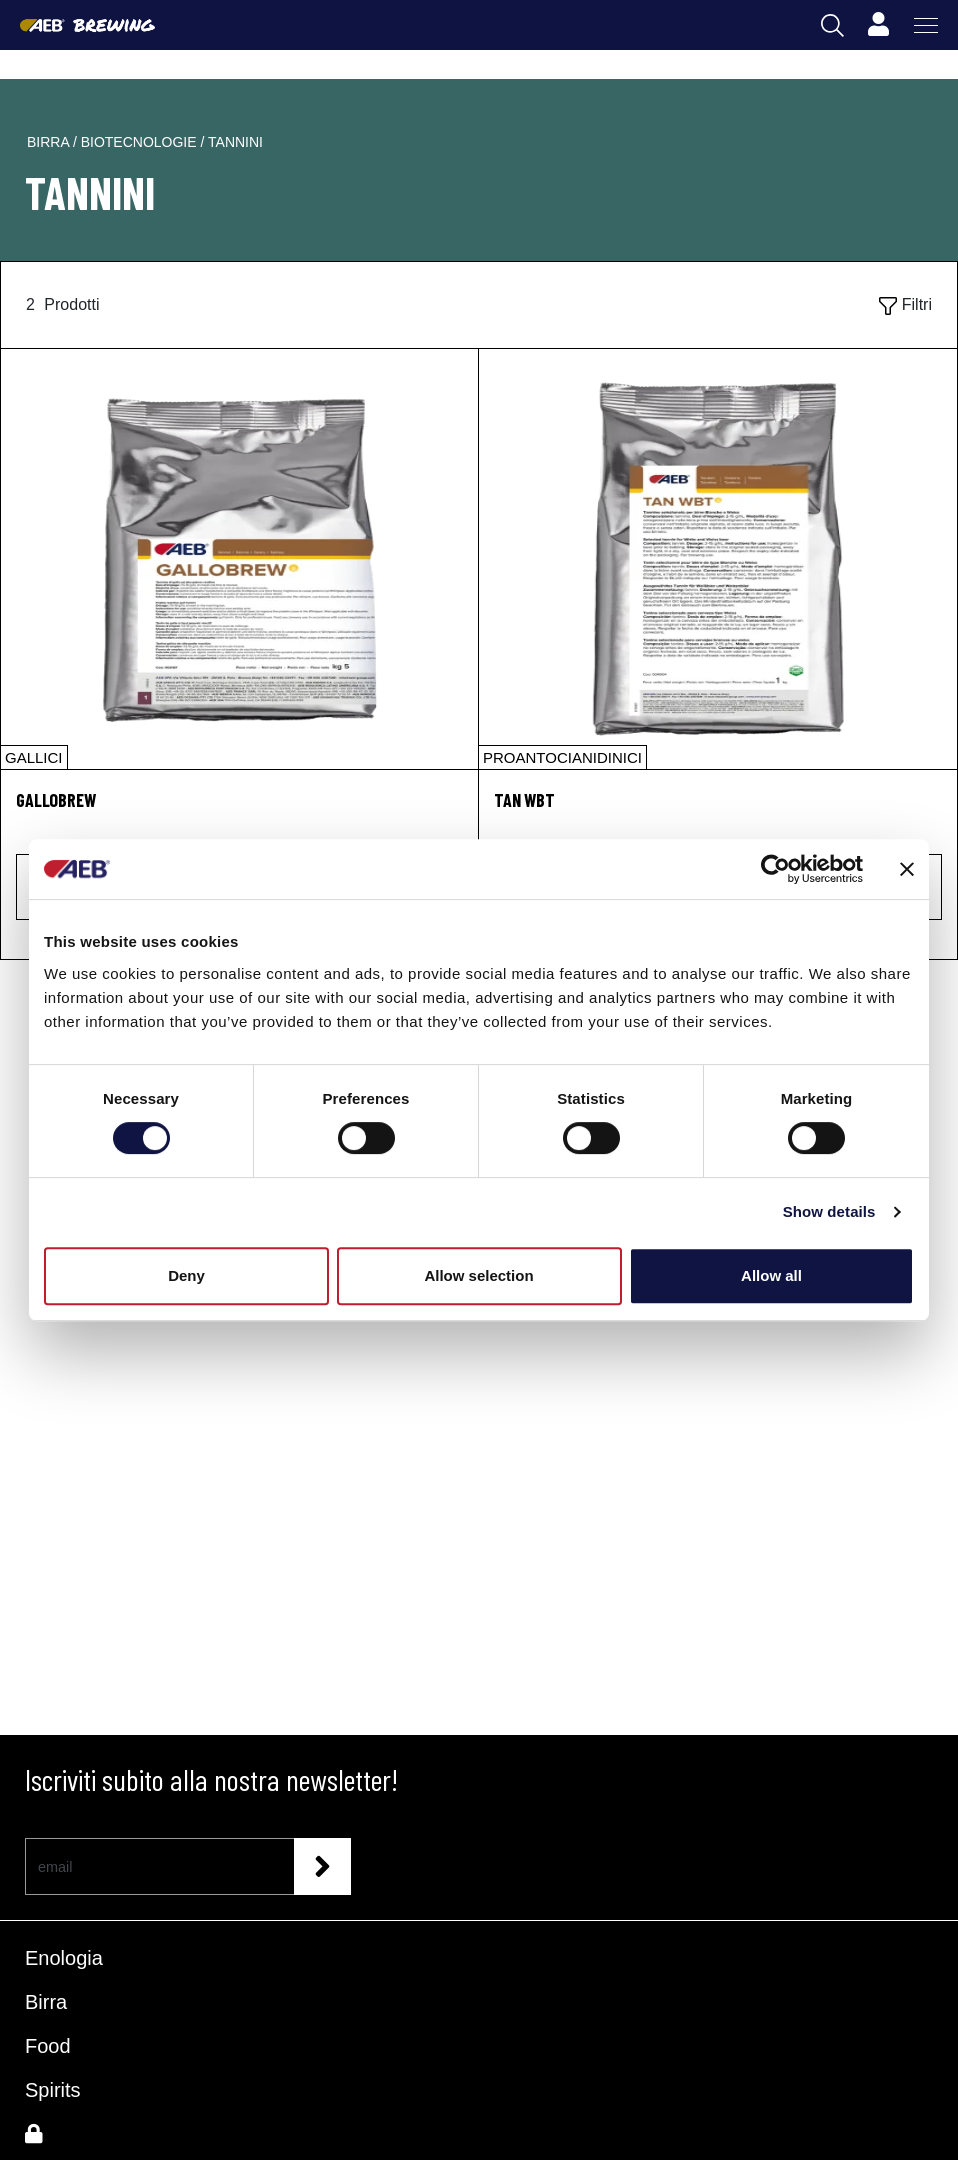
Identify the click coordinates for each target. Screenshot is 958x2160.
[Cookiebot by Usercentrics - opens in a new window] (775, 869)
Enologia (64, 1958)
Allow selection (478, 1275)
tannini (235, 142)
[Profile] (878, 25)
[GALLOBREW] (239, 559)
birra (50, 142)
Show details (829, 1211)
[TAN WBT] (718, 559)
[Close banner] (907, 869)
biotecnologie (141, 142)
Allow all (771, 1275)
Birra (46, 2002)
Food (48, 2046)
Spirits (53, 2090)
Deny (186, 1275)
